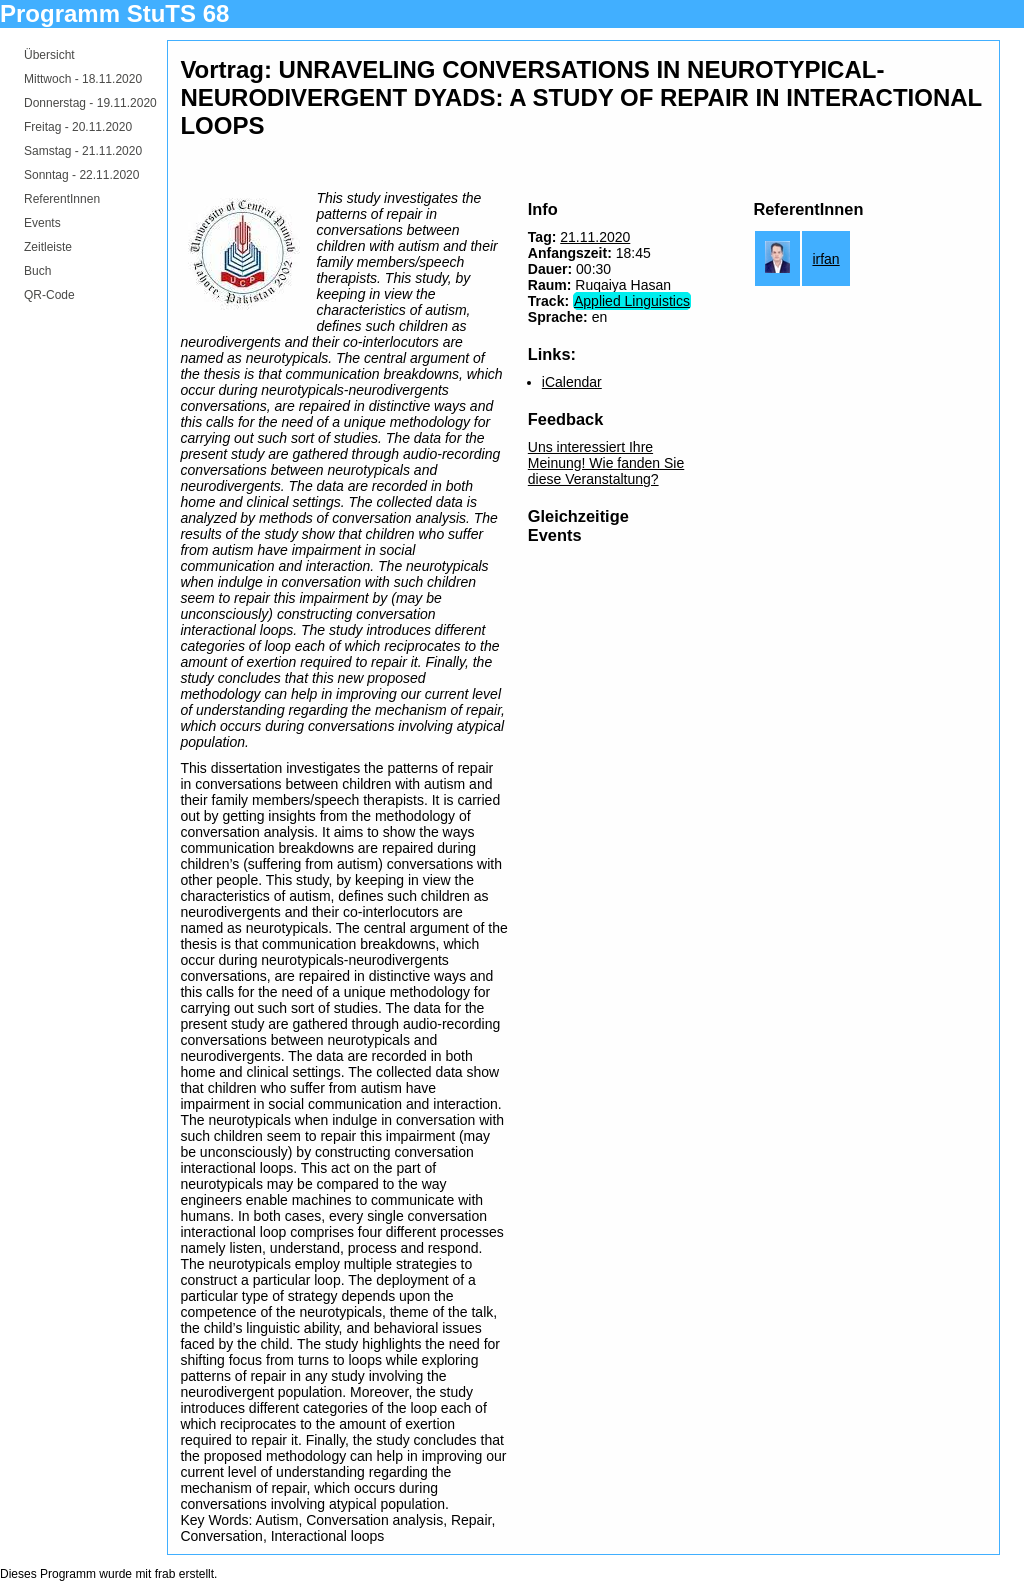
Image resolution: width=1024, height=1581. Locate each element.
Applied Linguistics (632, 301)
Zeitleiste (48, 247)
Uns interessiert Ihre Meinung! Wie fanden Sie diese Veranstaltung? (606, 463)
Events (42, 223)
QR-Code (49, 295)
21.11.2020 (595, 237)
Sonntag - (81, 175)
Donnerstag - (90, 103)
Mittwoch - (83, 79)
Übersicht (49, 55)
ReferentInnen (62, 199)
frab (165, 1574)
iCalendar (572, 382)
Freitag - (78, 127)
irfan (825, 259)
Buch (37, 271)
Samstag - (83, 151)
